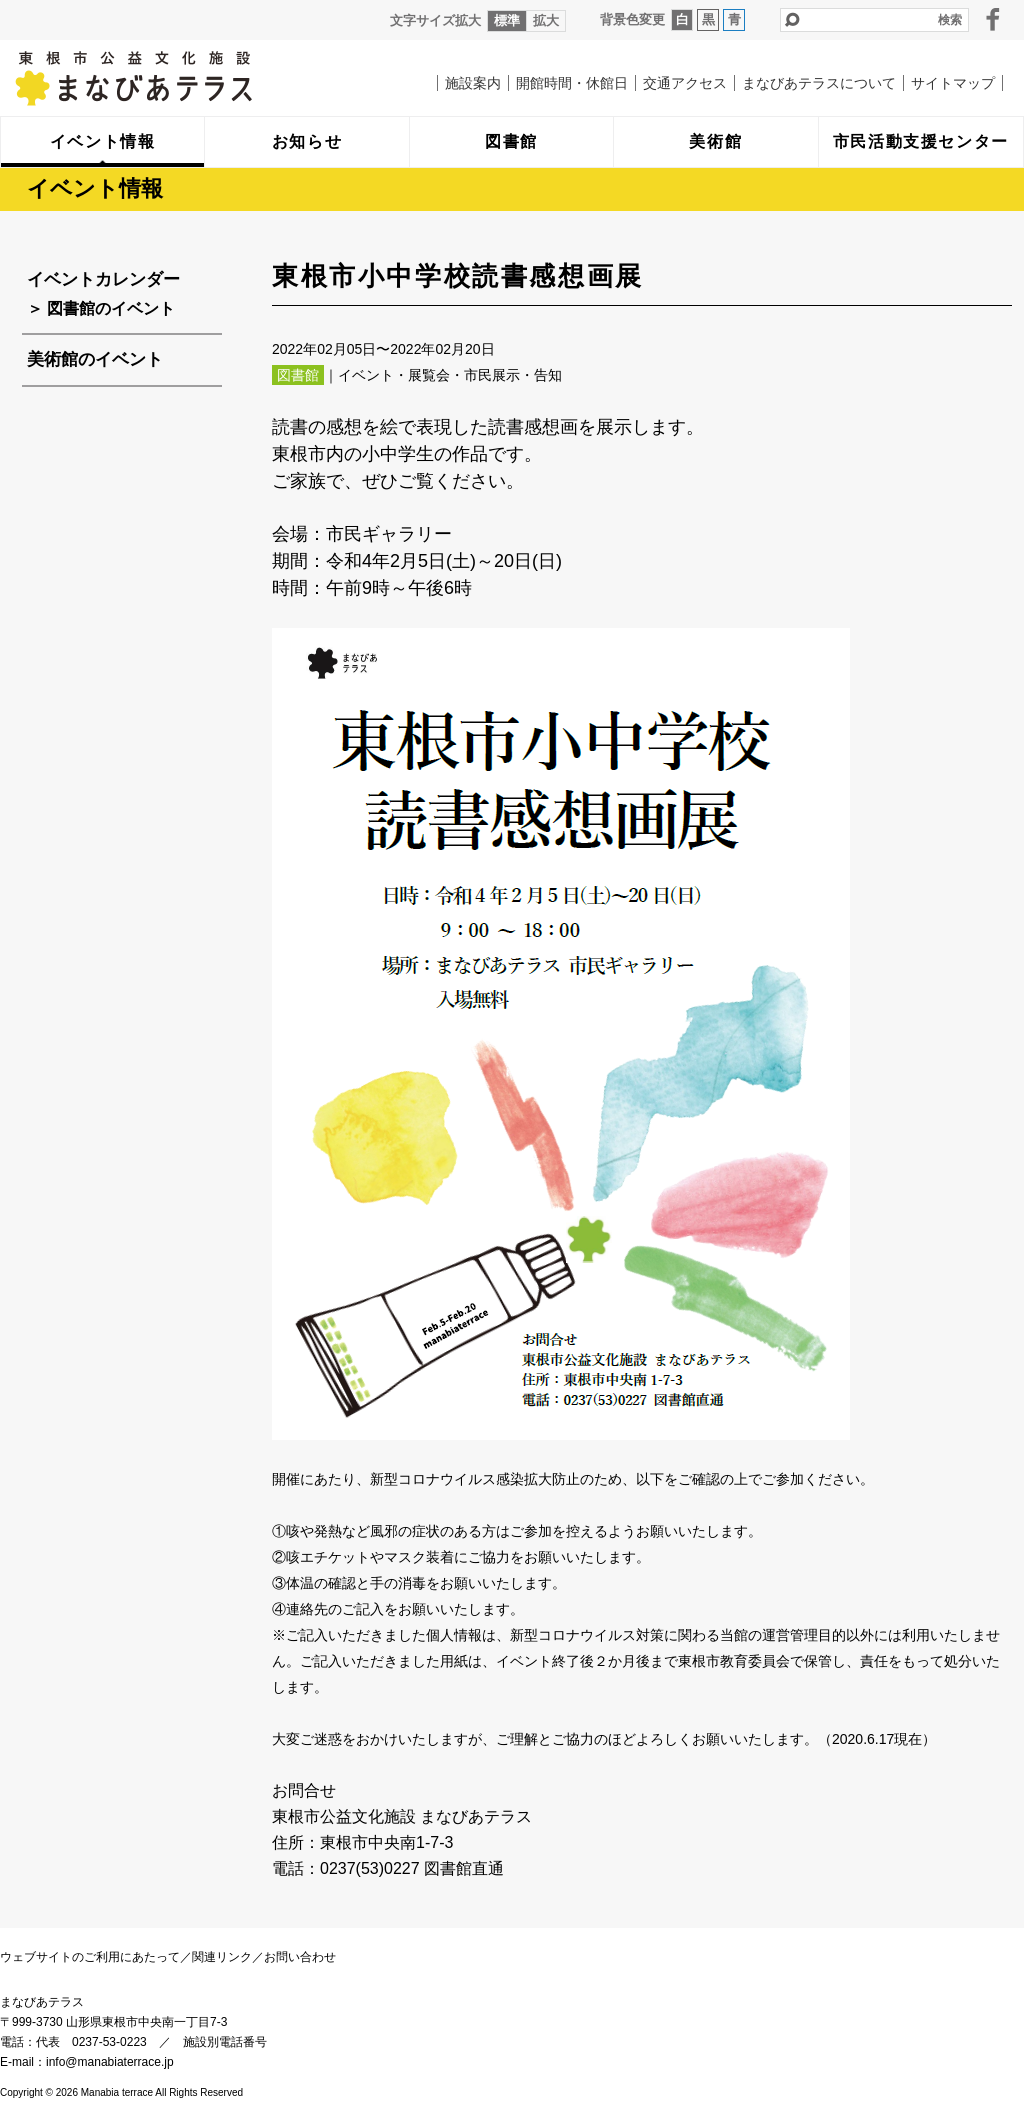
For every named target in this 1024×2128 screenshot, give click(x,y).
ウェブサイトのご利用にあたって (90, 1957)
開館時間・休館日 (572, 83)
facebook (993, 19)
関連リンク (222, 1957)
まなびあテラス (175, 78)
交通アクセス (685, 83)
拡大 (546, 20)
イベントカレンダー (103, 279)
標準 (507, 20)
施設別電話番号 (225, 2042)
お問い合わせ (300, 1957)
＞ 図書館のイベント (101, 308)
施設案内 (473, 83)
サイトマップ (953, 83)
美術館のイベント (95, 359)
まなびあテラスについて (819, 83)
